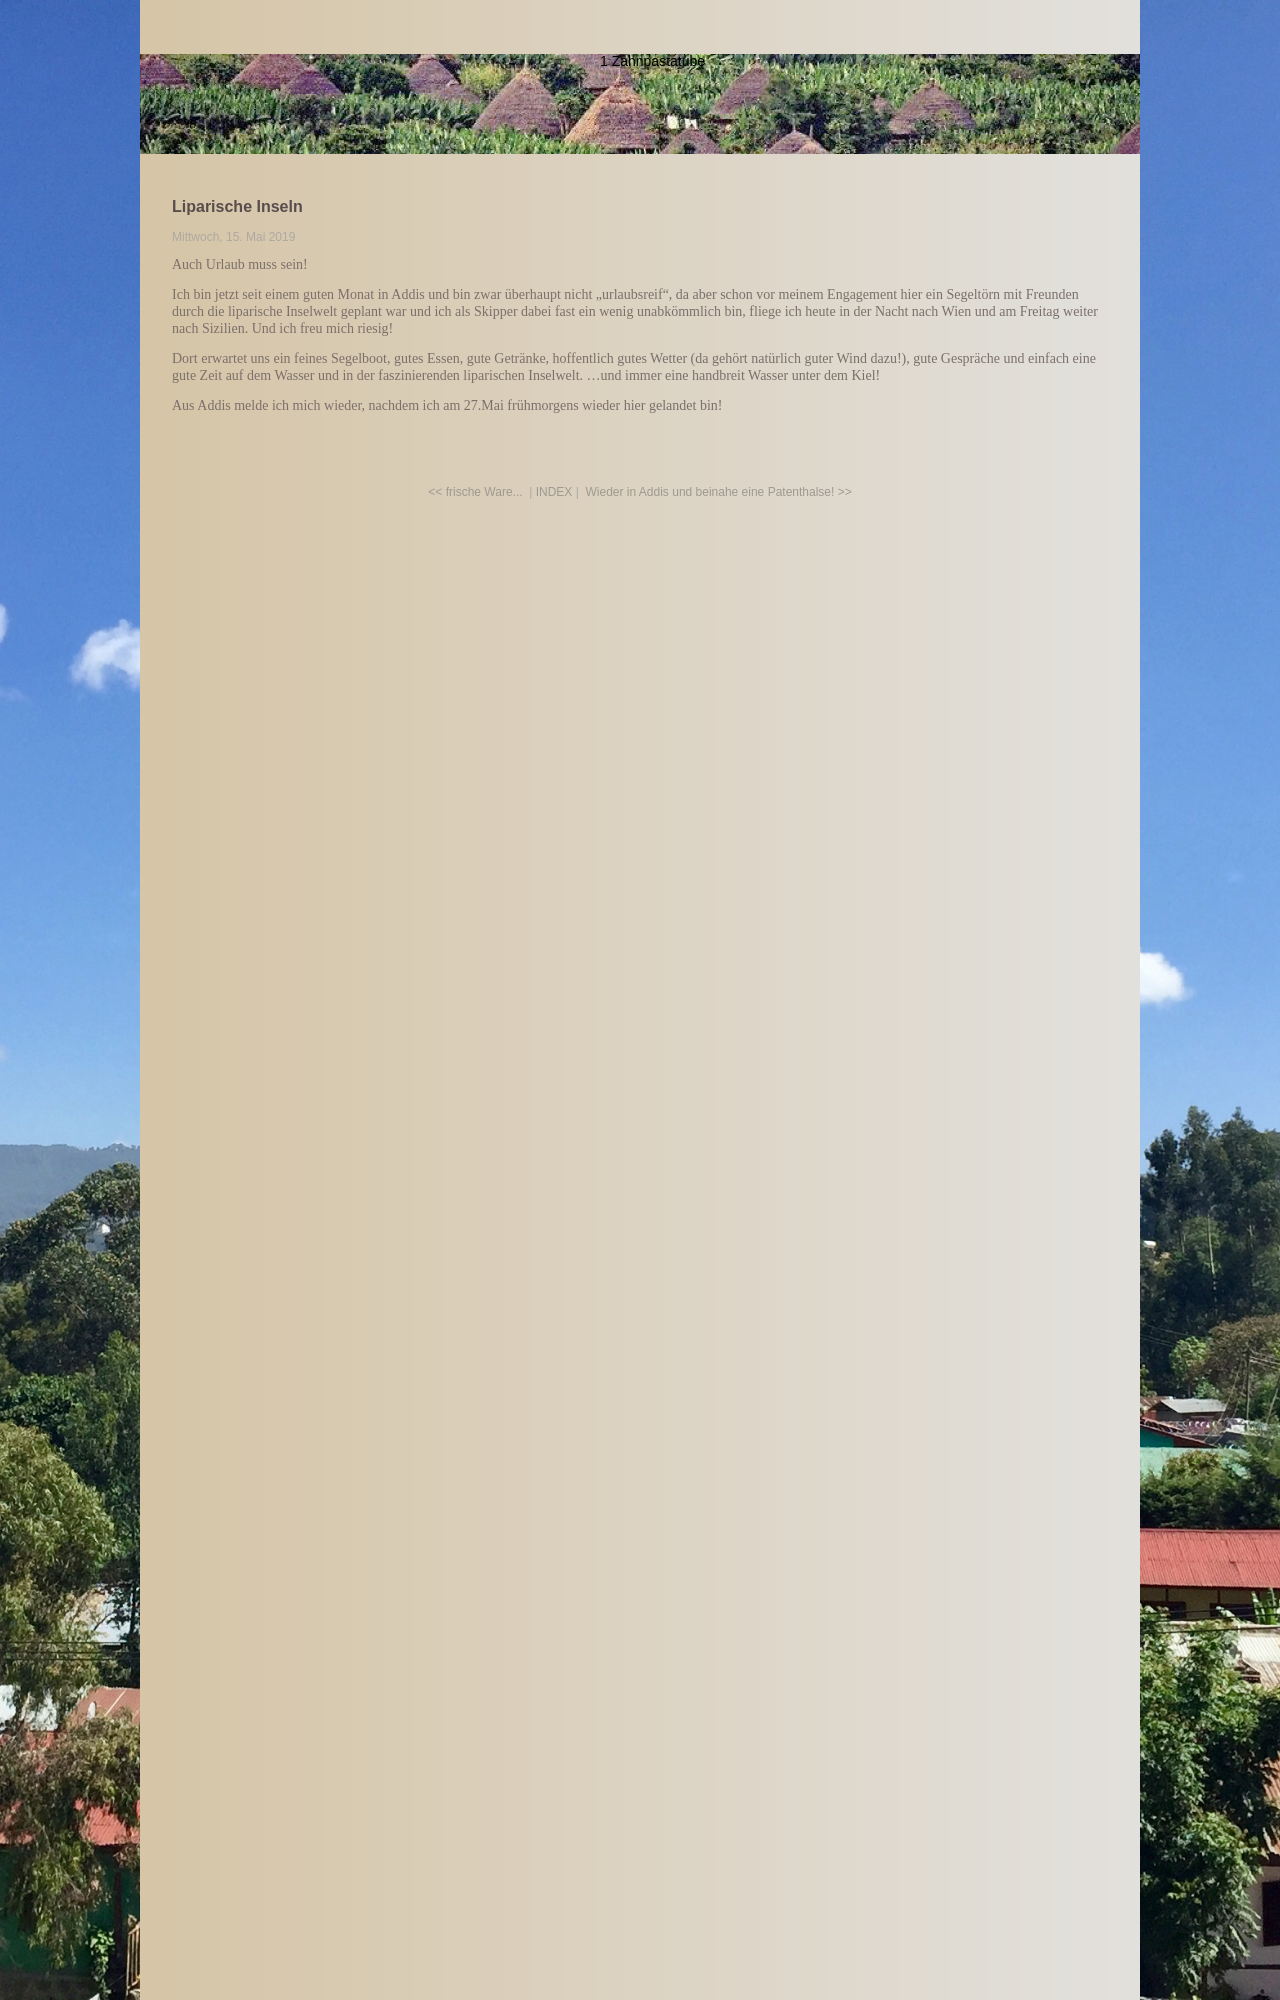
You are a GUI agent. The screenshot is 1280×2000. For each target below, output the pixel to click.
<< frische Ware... (475, 492)
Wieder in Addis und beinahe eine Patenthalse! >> (719, 492)
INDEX (554, 492)
